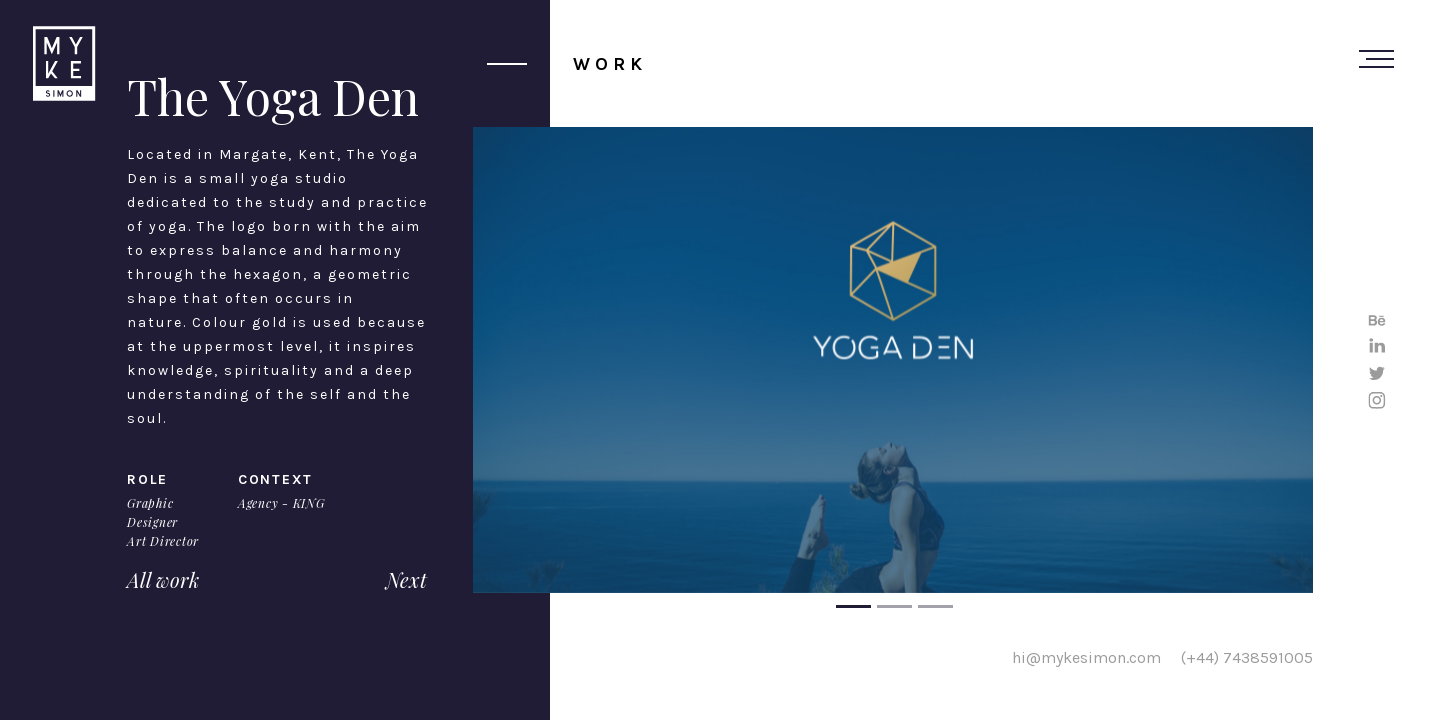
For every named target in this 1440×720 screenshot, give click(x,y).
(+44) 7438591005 (1247, 656)
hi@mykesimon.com (1086, 656)
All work (163, 579)
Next (406, 579)
